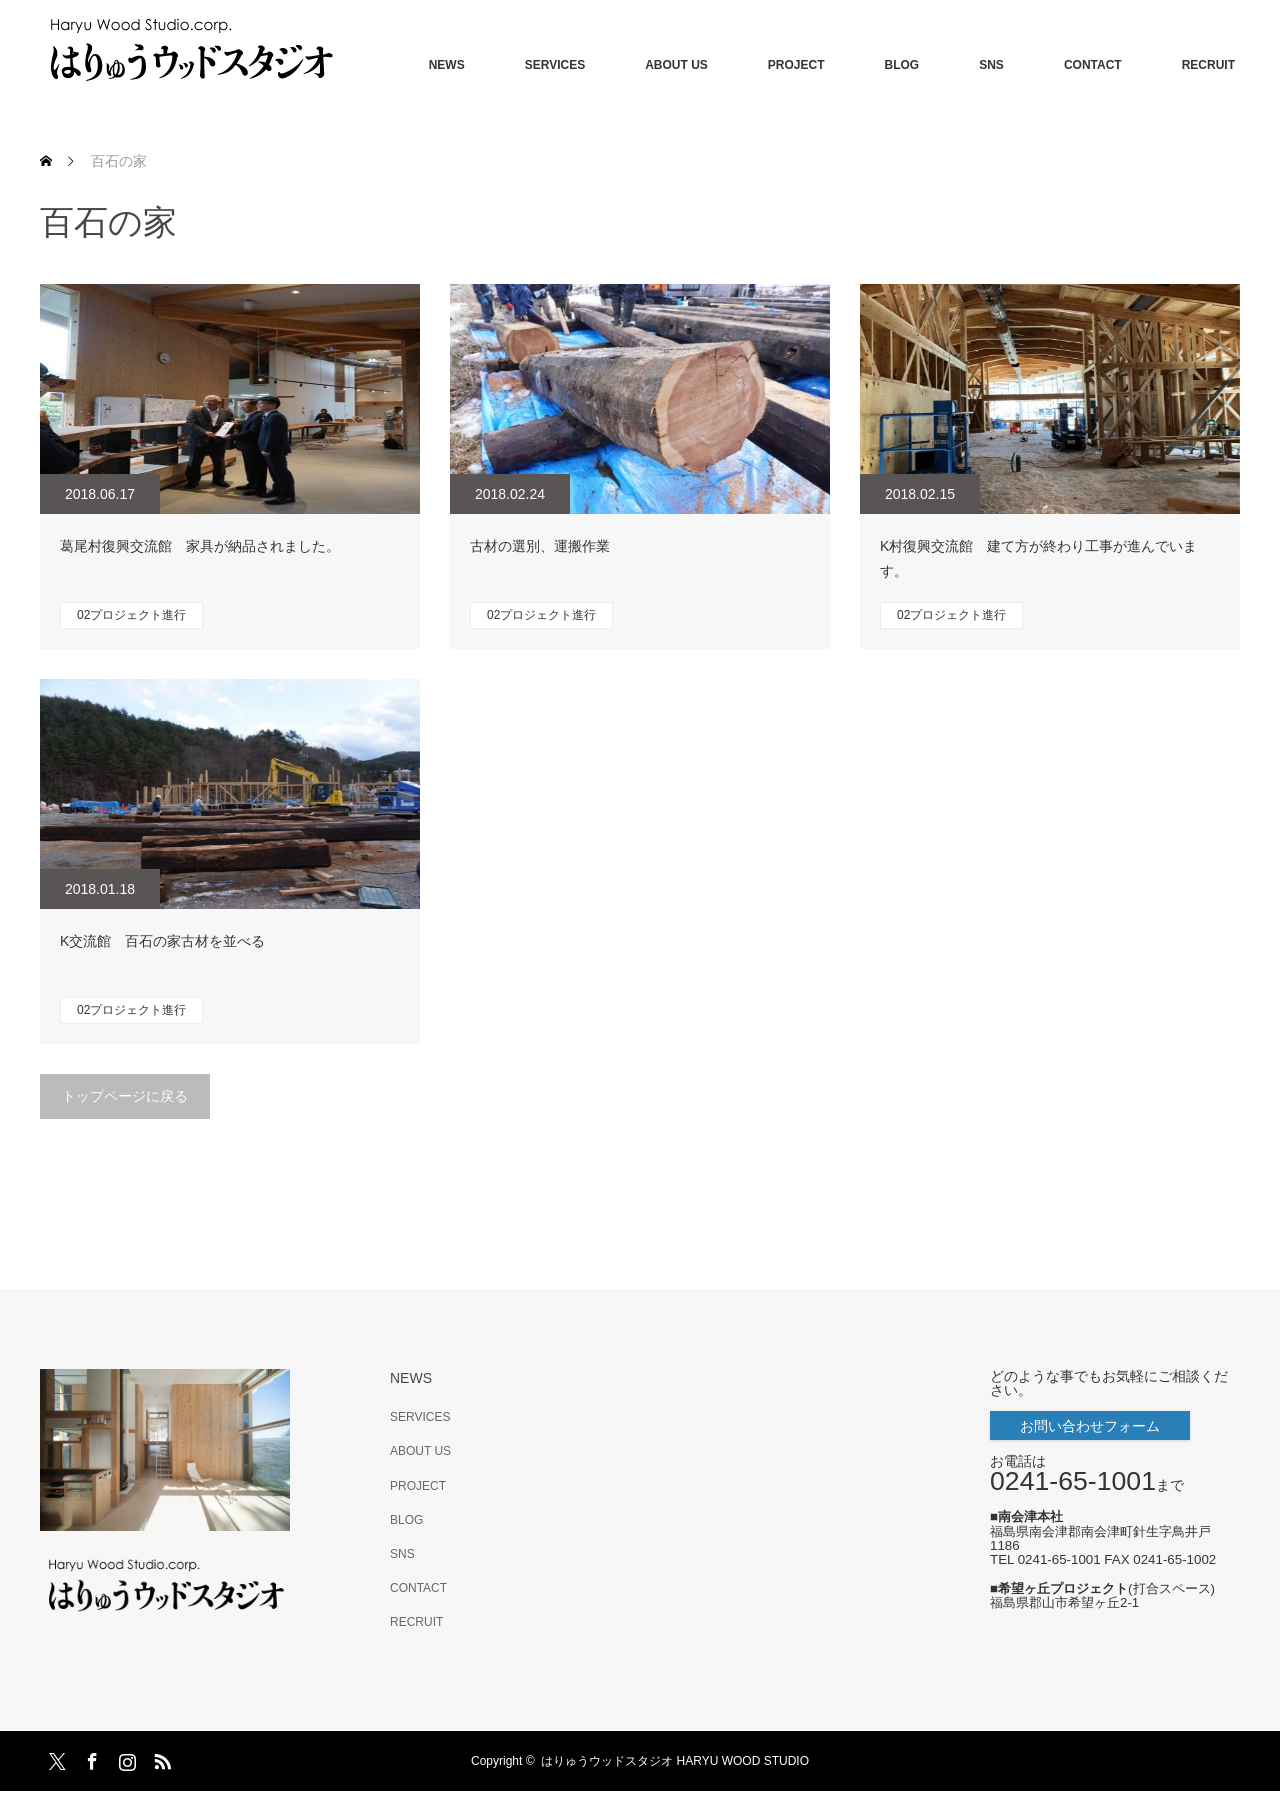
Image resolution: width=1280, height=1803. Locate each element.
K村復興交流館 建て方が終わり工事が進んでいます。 (1038, 558)
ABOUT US (676, 65)
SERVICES (555, 65)
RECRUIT (1208, 65)
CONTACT (1093, 65)
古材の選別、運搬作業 (540, 546)
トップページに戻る (125, 1096)
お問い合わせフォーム (1090, 1426)
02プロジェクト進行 (131, 615)
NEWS (447, 65)
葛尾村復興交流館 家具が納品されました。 (200, 546)
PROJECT (796, 65)
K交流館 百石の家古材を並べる (162, 941)
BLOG (902, 65)
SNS (991, 65)
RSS (160, 1758)
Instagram (125, 1758)
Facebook (90, 1758)
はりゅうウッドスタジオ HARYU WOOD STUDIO (681, 1761)
